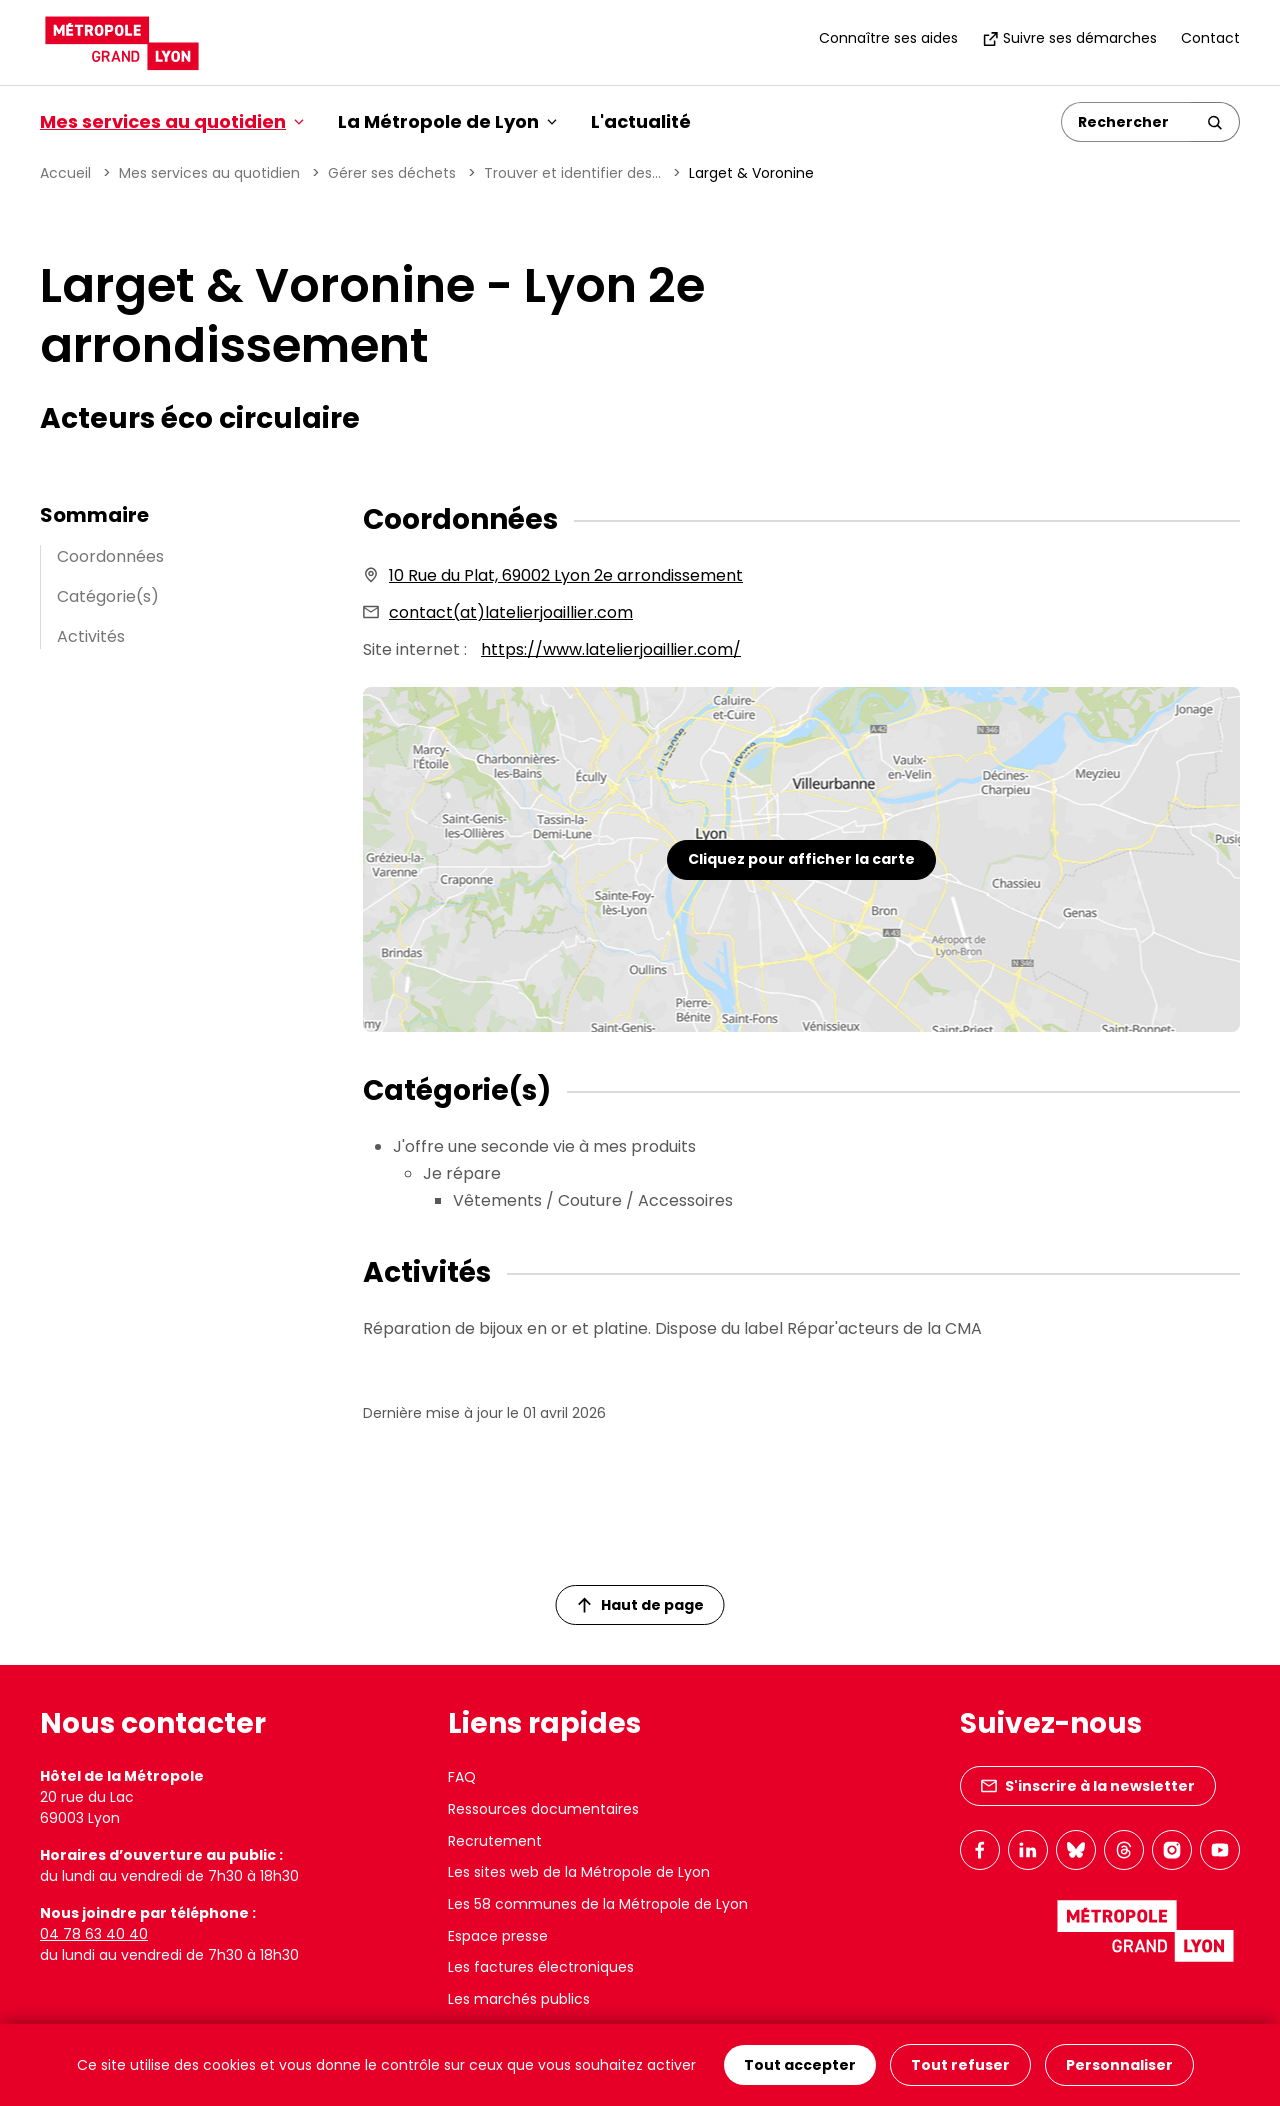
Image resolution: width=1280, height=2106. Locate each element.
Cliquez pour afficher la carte (801, 859)
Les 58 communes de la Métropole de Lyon (598, 1904)
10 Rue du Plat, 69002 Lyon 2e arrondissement (566, 575)
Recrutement (495, 1841)
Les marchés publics (519, 1999)
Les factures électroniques (541, 1967)
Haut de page (641, 1605)
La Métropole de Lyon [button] (447, 121)
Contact (1210, 38)
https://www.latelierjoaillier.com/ (611, 649)
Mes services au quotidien (209, 173)
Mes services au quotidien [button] (172, 121)
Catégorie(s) (108, 596)
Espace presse (498, 1936)
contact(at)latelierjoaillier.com (511, 612)
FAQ (462, 1777)
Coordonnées (110, 556)
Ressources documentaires (543, 1809)
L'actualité (641, 121)
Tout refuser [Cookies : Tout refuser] (960, 2065)
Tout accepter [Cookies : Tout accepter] (800, 2065)
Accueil (65, 173)
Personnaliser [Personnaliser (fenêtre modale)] (1119, 2065)
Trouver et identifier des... (572, 173)
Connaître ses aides (888, 38)
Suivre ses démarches (1069, 38)
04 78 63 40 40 (94, 1934)
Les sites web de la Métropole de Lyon (579, 1872)
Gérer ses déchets (392, 173)
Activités (91, 636)
